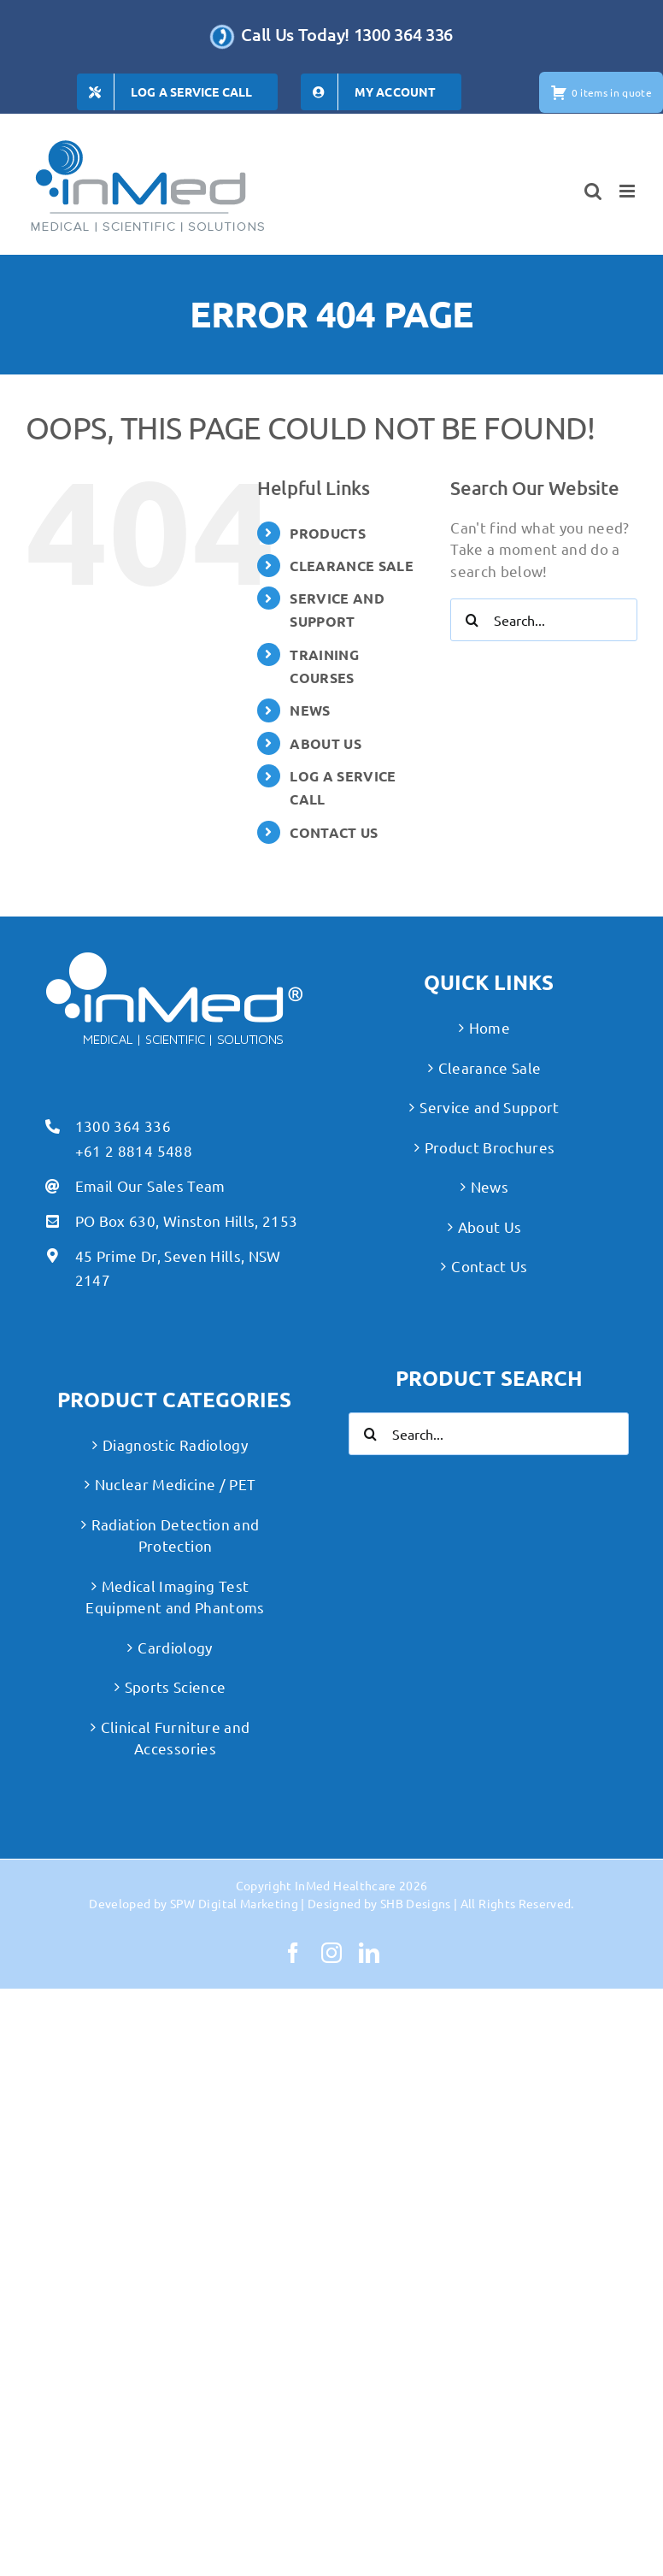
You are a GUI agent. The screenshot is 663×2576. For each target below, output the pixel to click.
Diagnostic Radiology (175, 1444)
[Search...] (543, 619)
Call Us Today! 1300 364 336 (347, 34)
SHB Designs (415, 1903)
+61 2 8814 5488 (133, 1150)
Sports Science (175, 1686)
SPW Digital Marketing (234, 1903)
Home (489, 1027)
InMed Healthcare (345, 1885)
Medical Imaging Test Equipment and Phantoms (174, 1597)
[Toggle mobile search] (592, 191)
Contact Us (489, 1266)
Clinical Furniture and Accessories (175, 1738)
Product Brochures (490, 1147)
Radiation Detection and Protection (175, 1535)
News (489, 1186)
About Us (490, 1226)
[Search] (471, 619)
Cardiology (175, 1647)
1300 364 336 (123, 1126)
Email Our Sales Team (150, 1185)
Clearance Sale (490, 1067)
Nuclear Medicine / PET (175, 1484)
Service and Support (489, 1107)
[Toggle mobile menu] (628, 191)
